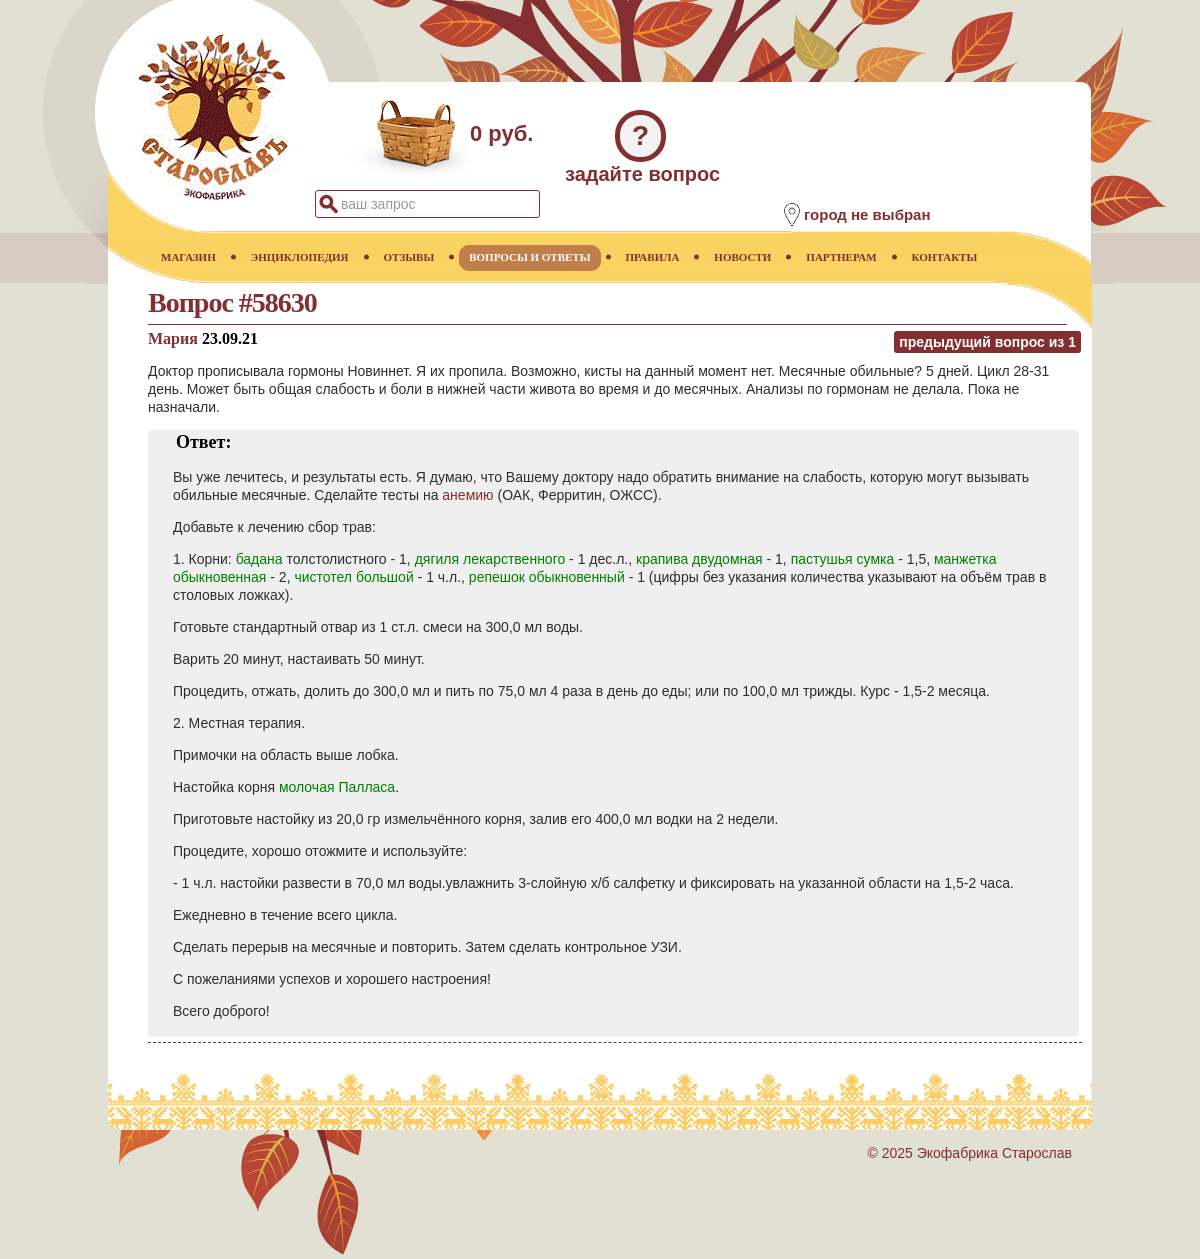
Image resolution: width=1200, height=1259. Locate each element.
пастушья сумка (843, 559)
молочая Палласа (337, 787)
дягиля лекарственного (490, 559)
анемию (467, 495)
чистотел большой (353, 577)
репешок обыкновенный (547, 577)
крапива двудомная (699, 559)
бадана (259, 559)
